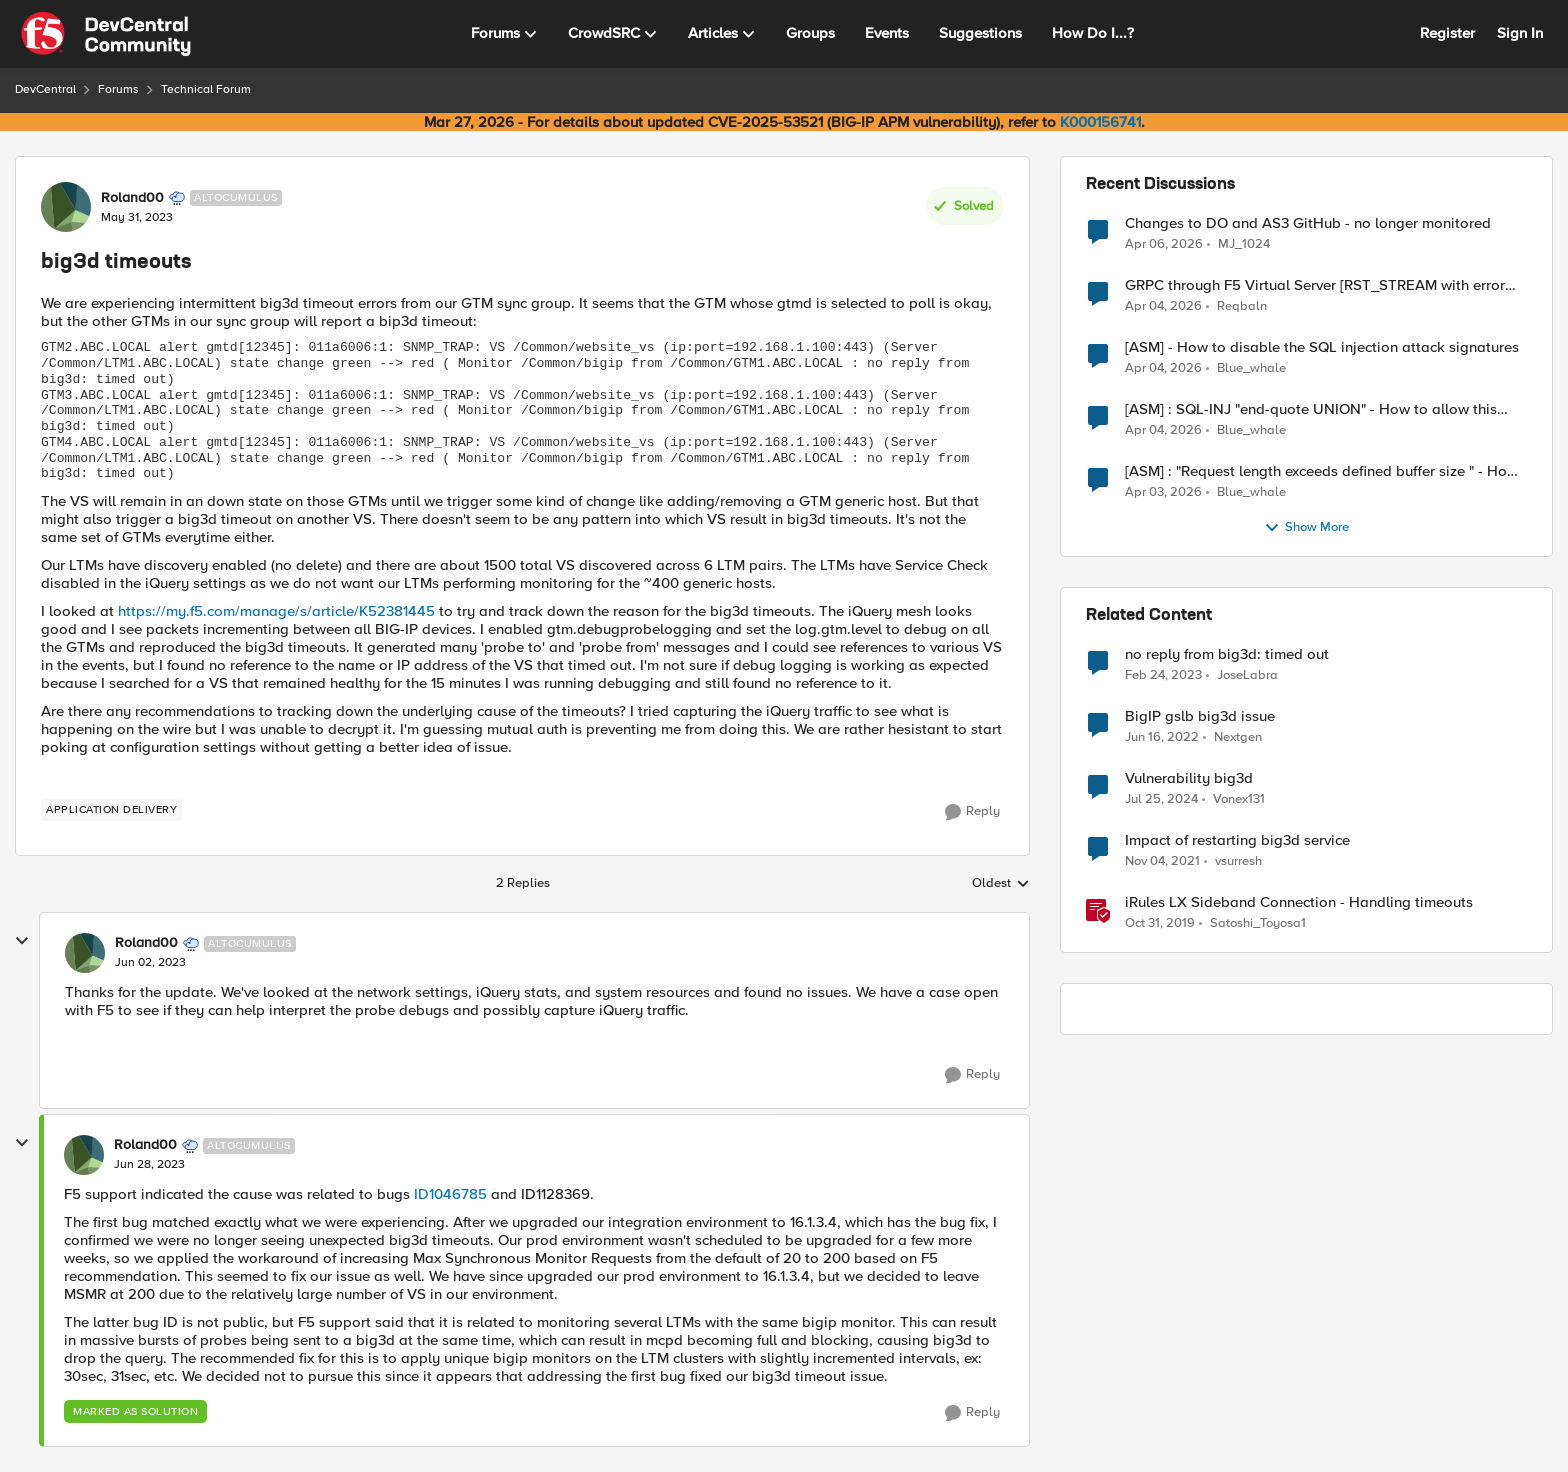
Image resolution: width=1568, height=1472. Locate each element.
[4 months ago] (1164, 244)
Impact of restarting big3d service (1237, 840)
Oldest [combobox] (1001, 884)
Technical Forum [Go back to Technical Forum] (206, 89)
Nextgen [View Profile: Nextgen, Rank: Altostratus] (1238, 737)
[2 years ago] (1161, 800)
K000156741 (1100, 122)
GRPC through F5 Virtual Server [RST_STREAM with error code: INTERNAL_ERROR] (1315, 285)
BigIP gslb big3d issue (1200, 716)
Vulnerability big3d (1189, 778)
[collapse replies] (22, 941)
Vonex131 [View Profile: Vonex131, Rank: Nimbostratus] (1239, 799)
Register (1447, 33)
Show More (1306, 528)
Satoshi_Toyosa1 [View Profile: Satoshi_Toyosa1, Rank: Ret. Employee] (1258, 923)
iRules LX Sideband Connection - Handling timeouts (1299, 902)
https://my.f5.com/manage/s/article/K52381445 (276, 611)
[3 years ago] (1163, 676)
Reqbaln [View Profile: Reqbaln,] (1242, 306)
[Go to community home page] (106, 34)
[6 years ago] (1160, 924)
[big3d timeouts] (150, 963)
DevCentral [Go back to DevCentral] (45, 89)
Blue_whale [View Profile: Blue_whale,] (1251, 368)
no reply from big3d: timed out (1227, 654)
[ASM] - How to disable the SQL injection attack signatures (1322, 347)
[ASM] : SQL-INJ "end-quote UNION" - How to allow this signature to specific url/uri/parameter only (1311, 409)
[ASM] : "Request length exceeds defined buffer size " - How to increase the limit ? (1321, 471)
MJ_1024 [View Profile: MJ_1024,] (1244, 243)
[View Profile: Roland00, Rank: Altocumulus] (66, 207)
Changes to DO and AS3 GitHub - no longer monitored (1308, 223)
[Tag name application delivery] (111, 810)
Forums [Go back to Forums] (118, 89)
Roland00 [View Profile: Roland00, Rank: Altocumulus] (132, 198)
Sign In (1520, 33)
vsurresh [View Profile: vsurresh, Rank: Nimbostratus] (1238, 861)
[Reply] (972, 812)
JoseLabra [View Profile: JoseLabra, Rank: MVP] (1247, 675)
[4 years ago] (1162, 738)
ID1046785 (450, 1194)
